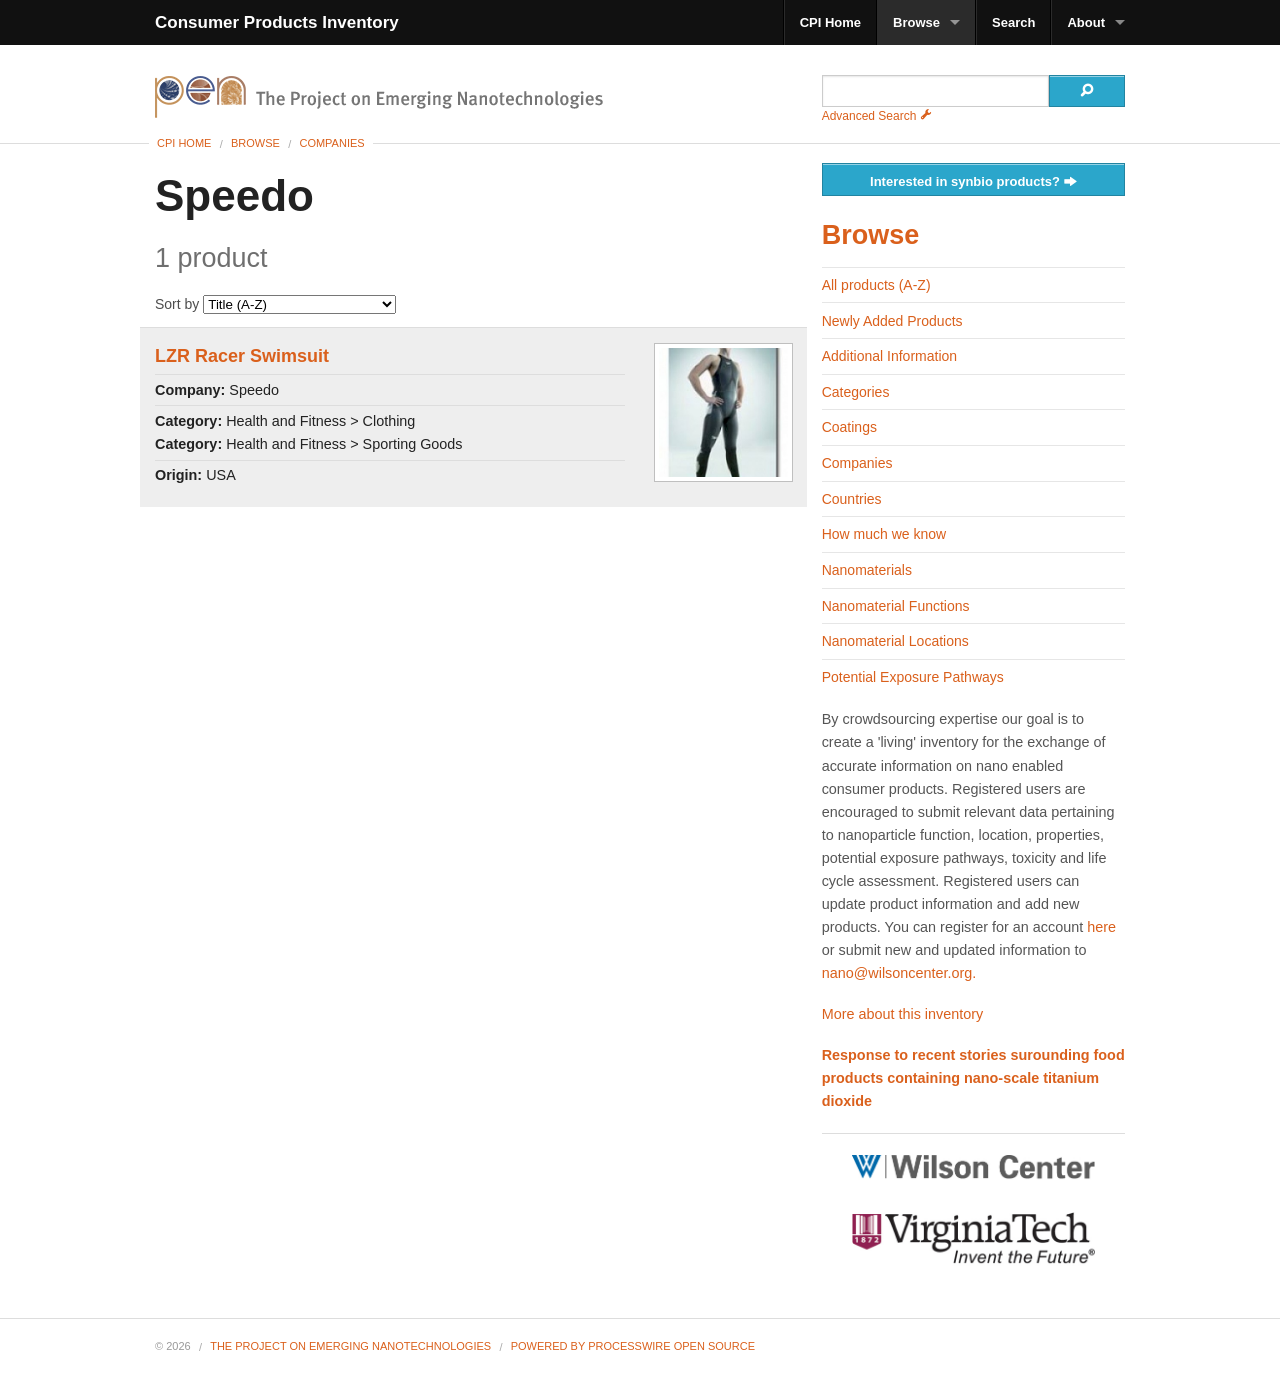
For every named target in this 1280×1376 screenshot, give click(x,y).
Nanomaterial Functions (896, 606)
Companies (331, 143)
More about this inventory (903, 1014)
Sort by (275, 304)
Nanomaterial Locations (895, 641)
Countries (852, 499)
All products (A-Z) (876, 285)
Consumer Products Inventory (277, 22)
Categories (856, 392)
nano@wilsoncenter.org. (899, 973)
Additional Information (889, 356)
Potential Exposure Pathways (913, 677)
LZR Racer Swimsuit (242, 356)
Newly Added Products (892, 321)
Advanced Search (877, 116)
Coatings (849, 427)
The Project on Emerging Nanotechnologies (350, 1346)
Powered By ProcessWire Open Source (633, 1346)
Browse (916, 22)
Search (1013, 22)
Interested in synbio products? (973, 182)
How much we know (884, 534)
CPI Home (830, 22)
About (1086, 22)
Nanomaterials (867, 570)
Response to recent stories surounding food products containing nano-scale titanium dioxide (973, 1078)
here (1101, 927)
